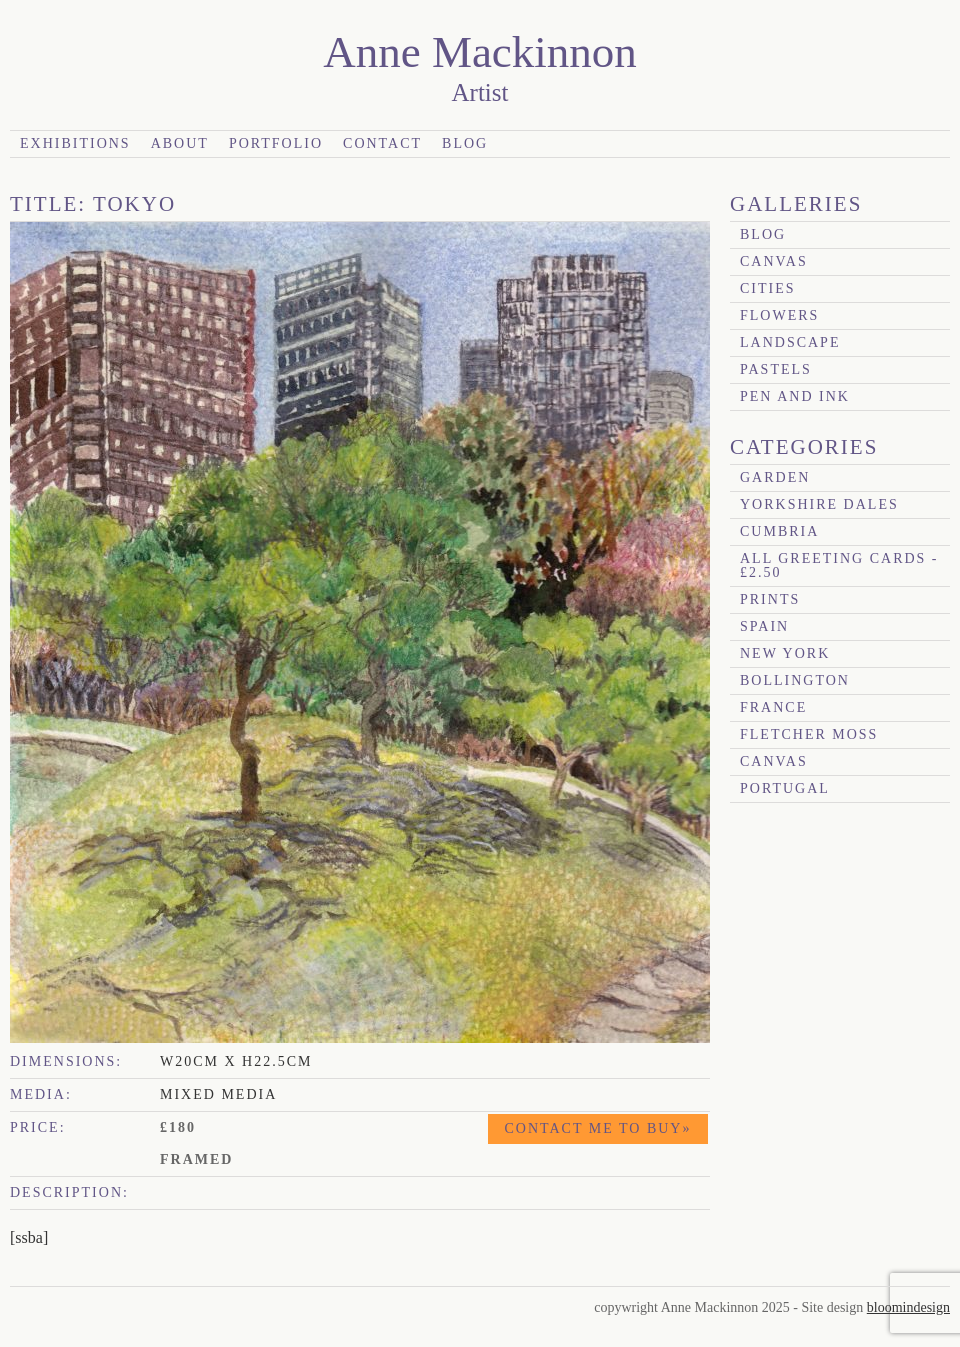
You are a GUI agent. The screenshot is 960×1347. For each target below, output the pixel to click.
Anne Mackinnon (480, 52)
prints (770, 599)
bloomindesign (908, 1307)
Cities (768, 288)
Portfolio (276, 143)
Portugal (785, 788)
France (773, 707)
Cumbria (779, 531)
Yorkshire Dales (819, 504)
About (180, 143)
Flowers (779, 315)
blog (763, 234)
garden (775, 477)
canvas (774, 261)
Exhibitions (75, 143)
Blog (465, 143)
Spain (764, 626)
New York (785, 653)
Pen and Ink (795, 396)
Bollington (795, 680)
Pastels (776, 369)
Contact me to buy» (598, 1128)
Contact (382, 143)
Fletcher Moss (809, 734)
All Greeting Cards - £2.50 (839, 565)
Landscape (790, 342)
